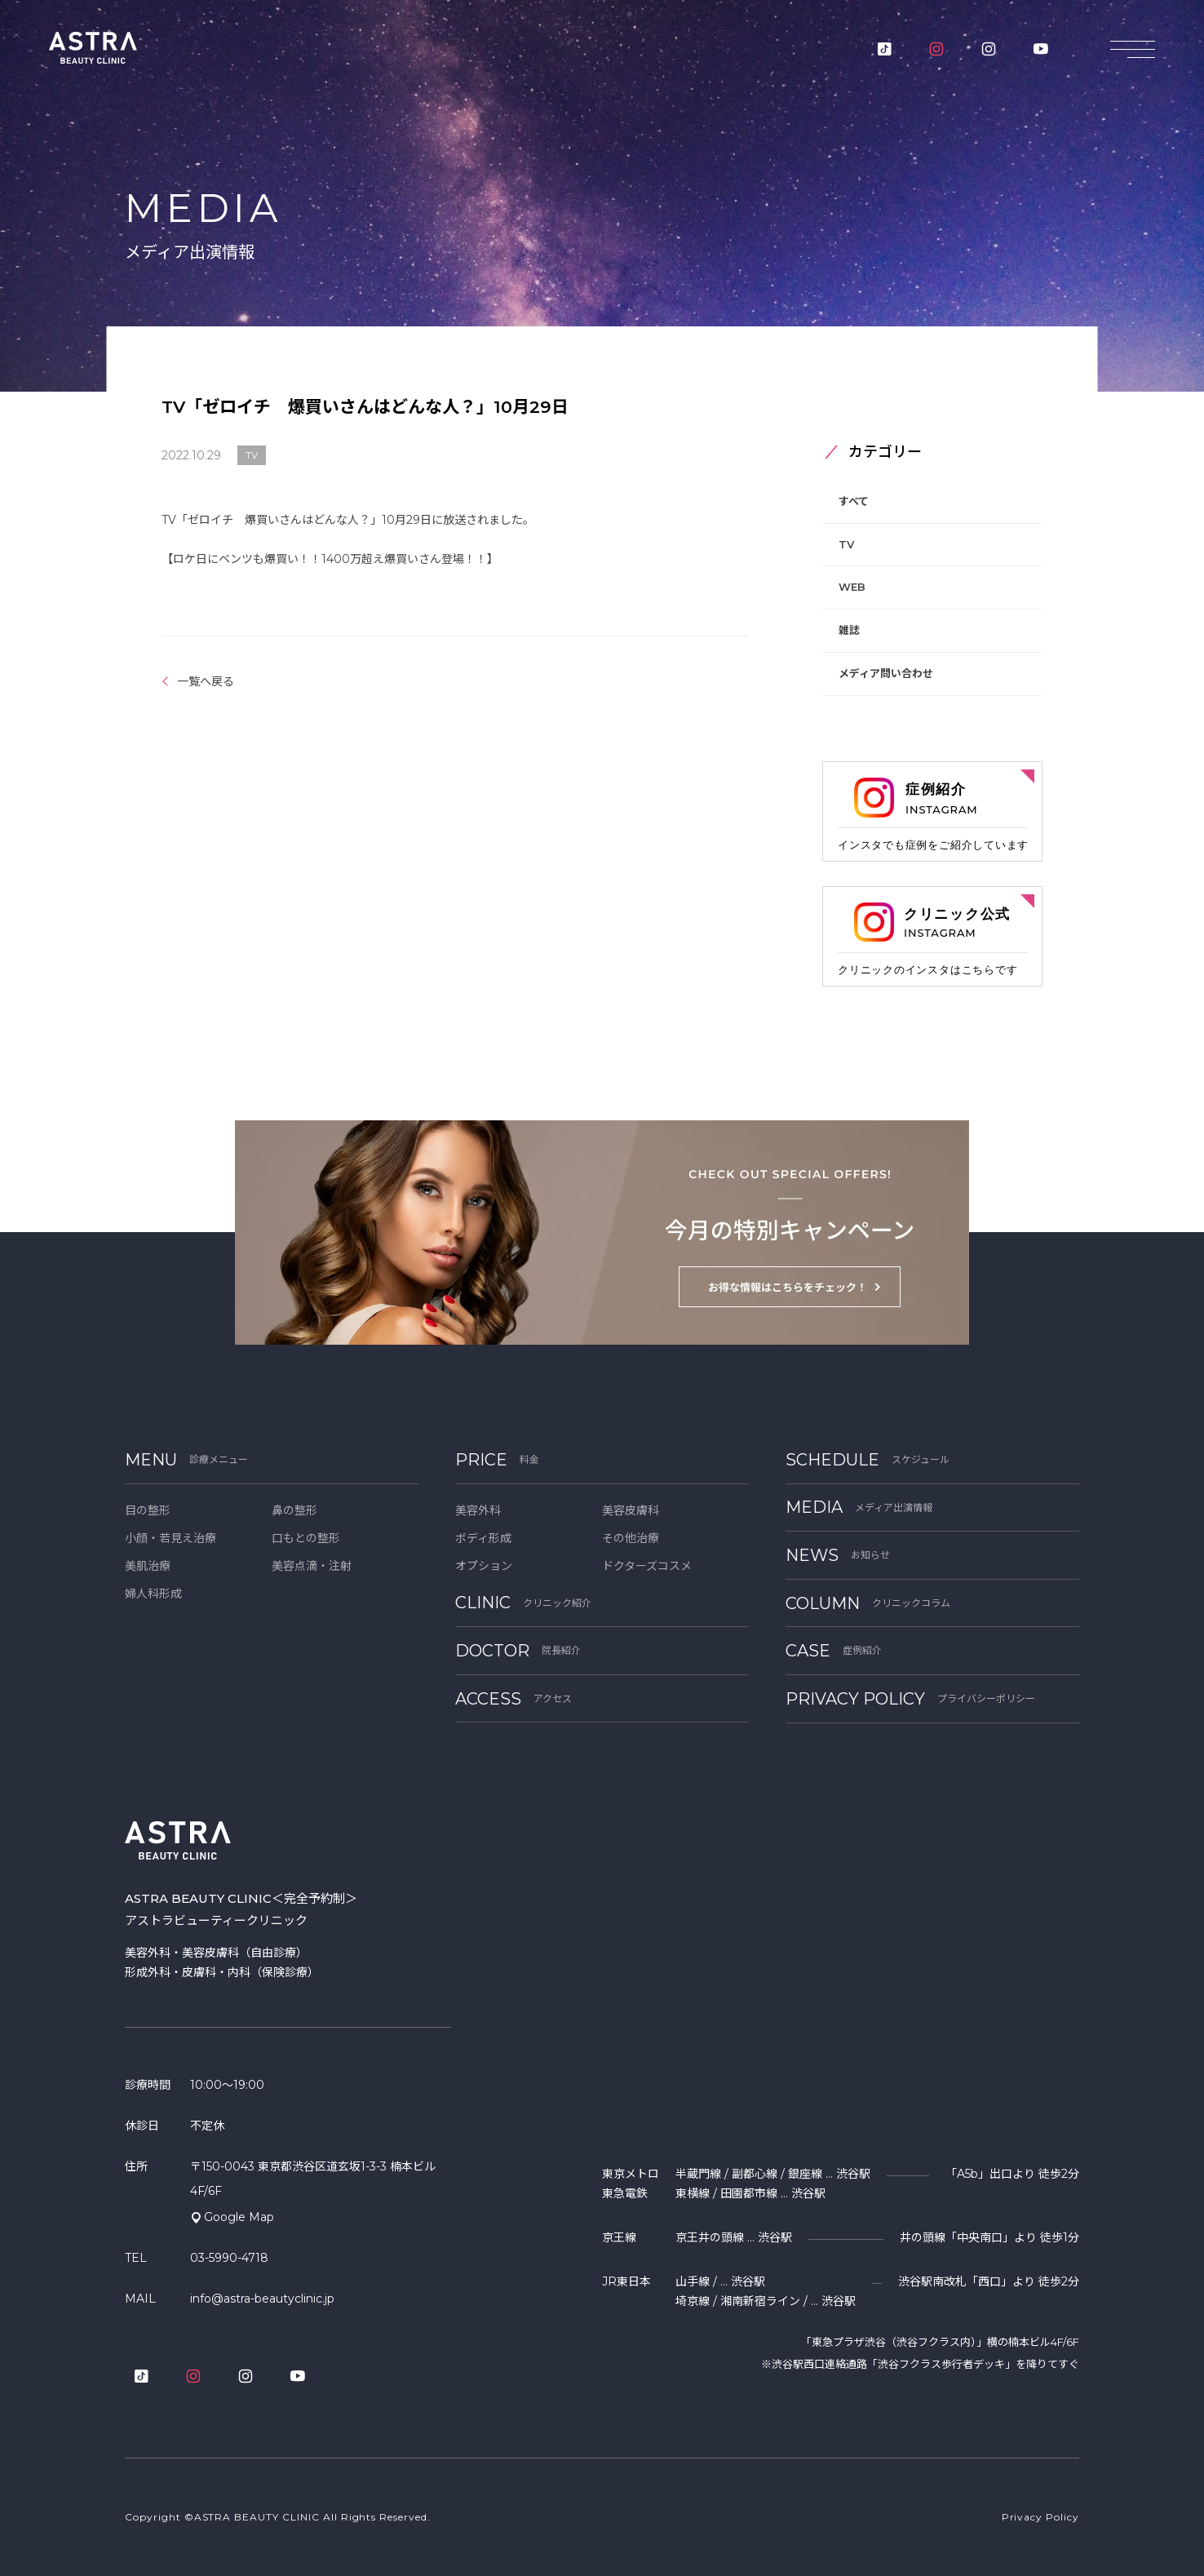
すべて (854, 501)
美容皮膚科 (630, 1510)
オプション (483, 1565)
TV (846, 544)
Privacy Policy (1040, 2517)
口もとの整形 (306, 1538)
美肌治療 (147, 1565)
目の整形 (147, 1510)
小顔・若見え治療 (170, 1538)
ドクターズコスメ (647, 1565)
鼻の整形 (294, 1510)
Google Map (239, 2217)
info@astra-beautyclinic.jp (262, 2298)
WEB (852, 586)
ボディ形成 (483, 1538)
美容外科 (478, 1510)
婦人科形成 (153, 1593)
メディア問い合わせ (886, 673)
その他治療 (630, 1538)
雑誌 (849, 629)
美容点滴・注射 (312, 1565)
